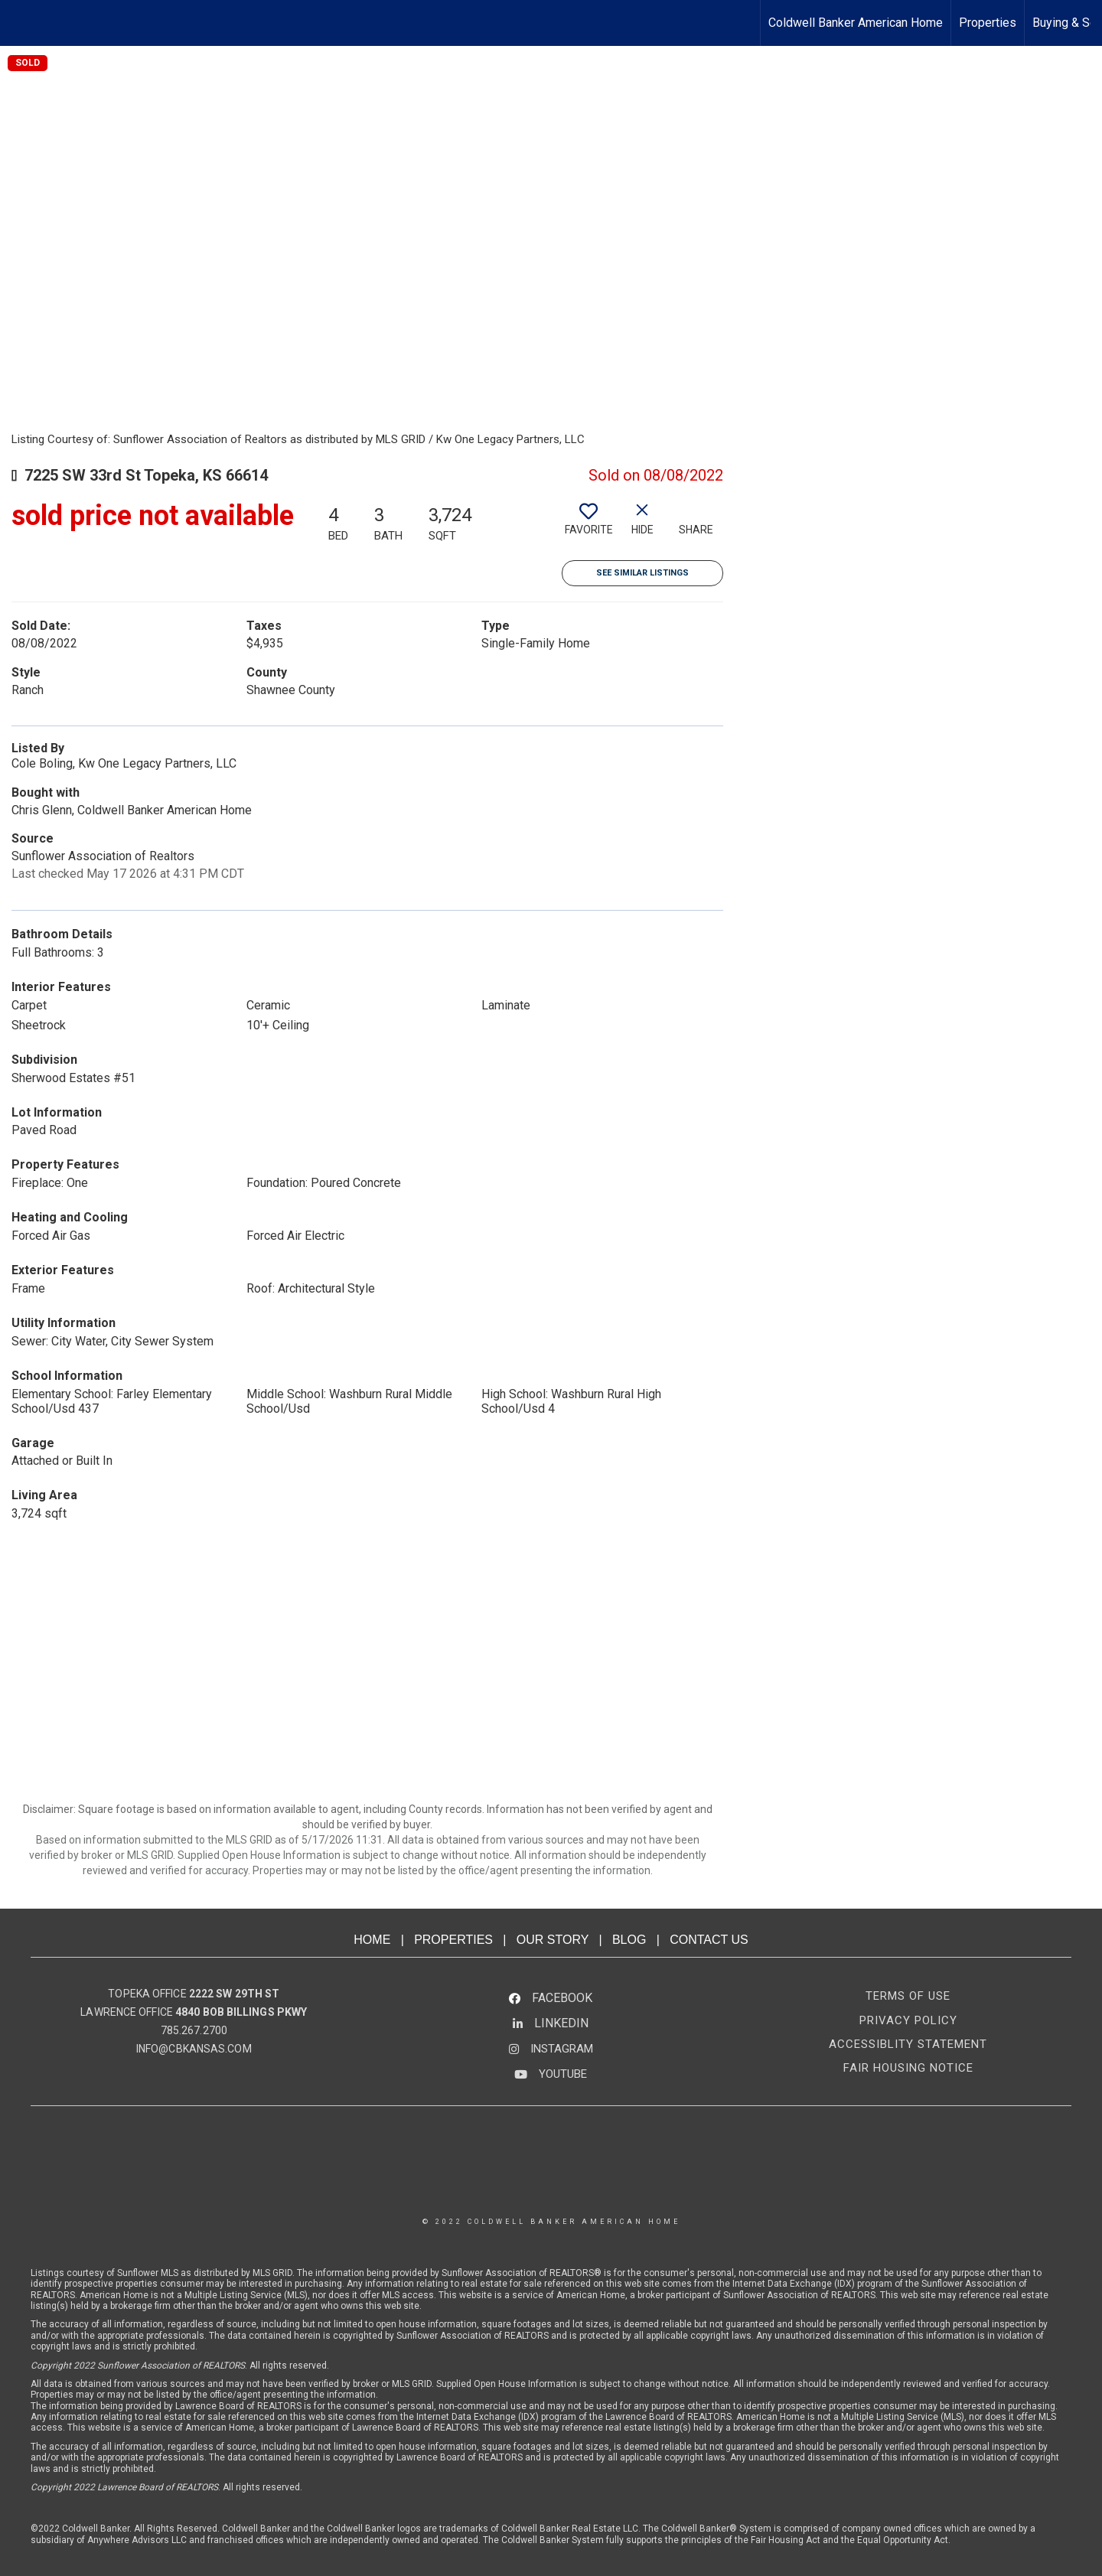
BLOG (629, 1939)
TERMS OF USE (908, 1996)
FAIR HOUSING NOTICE (908, 2068)
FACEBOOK (562, 1998)
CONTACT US (709, 1939)
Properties (987, 22)
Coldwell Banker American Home (855, 22)
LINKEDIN (561, 2023)
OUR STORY (552, 1939)
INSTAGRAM (561, 2049)
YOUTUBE (563, 2074)
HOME (372, 1939)
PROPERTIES (453, 1939)
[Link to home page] (19, 23)
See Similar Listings (642, 573)
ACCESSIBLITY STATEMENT (908, 2044)
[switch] (588, 525)
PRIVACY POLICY (908, 2020)
